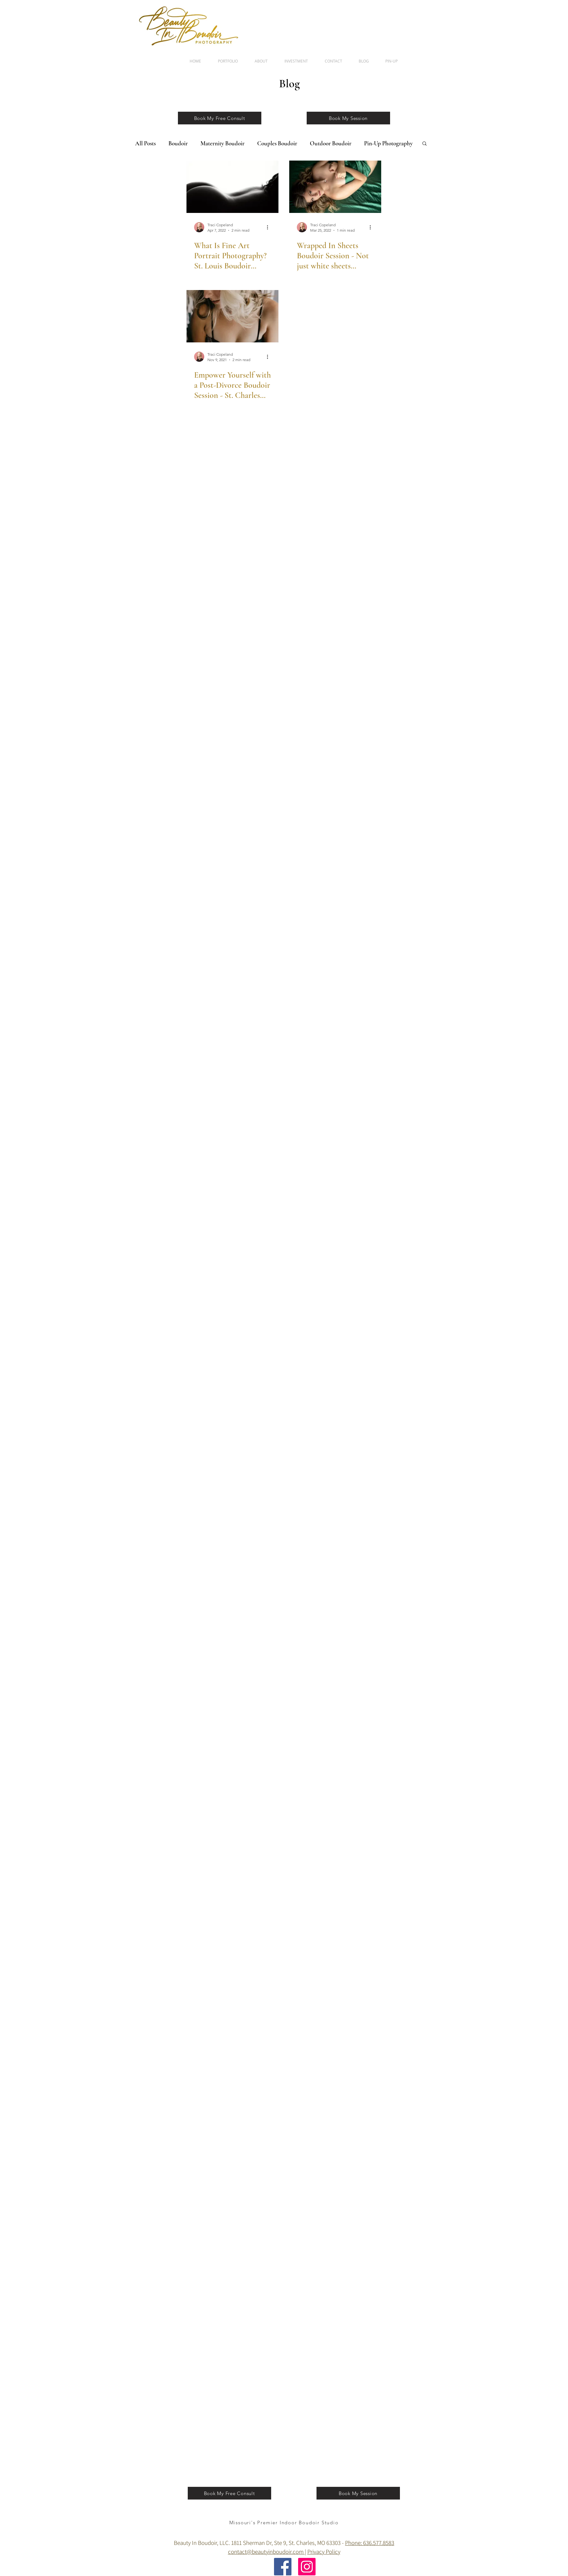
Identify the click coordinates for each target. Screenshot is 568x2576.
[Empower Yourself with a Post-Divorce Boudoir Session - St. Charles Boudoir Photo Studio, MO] (232, 316)
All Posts (145, 143)
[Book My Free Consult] (219, 118)
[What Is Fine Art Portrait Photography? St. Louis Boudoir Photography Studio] (232, 187)
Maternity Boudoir (222, 143)
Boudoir (178, 143)
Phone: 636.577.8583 (369, 2542)
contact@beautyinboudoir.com (266, 2551)
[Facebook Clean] (403, 2529)
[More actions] (270, 227)
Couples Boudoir (277, 143)
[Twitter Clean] (412, 2529)
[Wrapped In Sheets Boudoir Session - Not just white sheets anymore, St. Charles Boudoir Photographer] (335, 187)
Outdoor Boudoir (330, 143)
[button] (424, 144)
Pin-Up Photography (388, 143)
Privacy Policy (323, 2551)
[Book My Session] (348, 118)
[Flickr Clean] (421, 2529)
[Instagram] (307, 2566)
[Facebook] (282, 2566)
